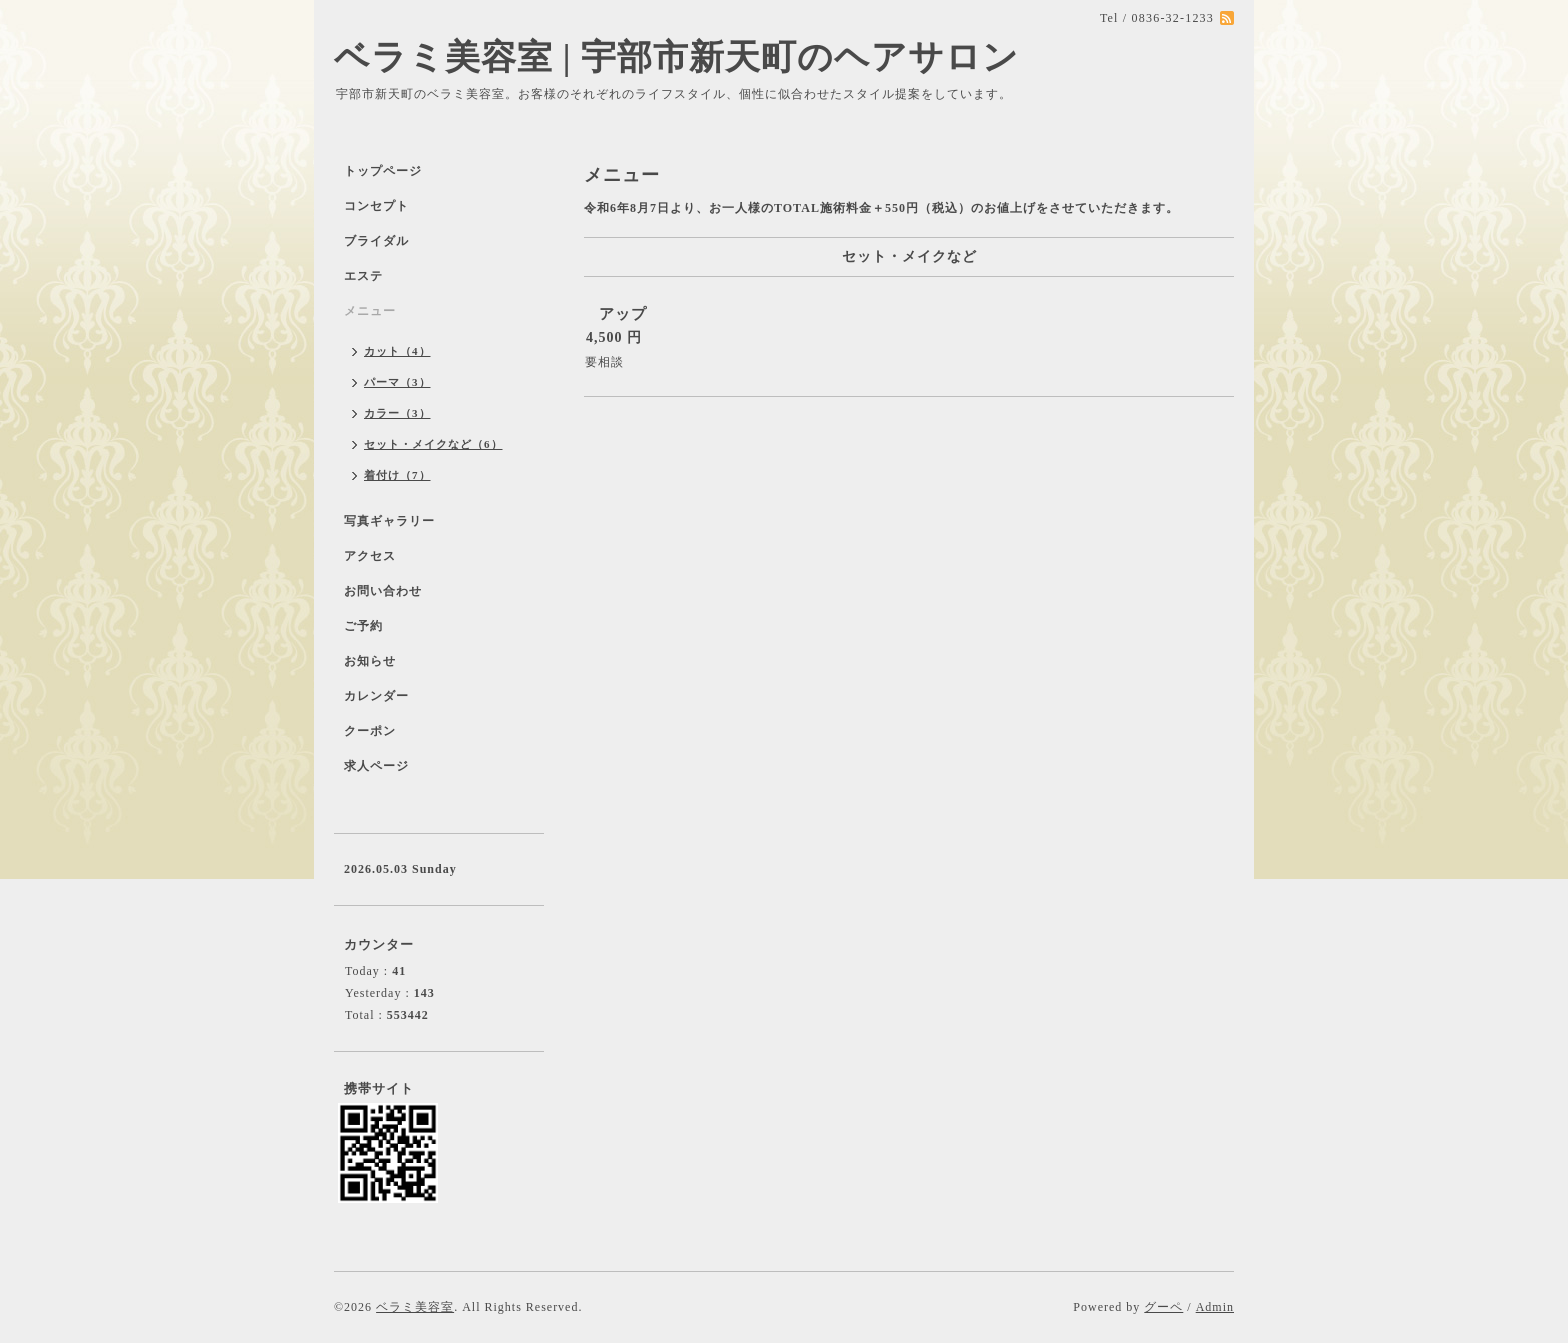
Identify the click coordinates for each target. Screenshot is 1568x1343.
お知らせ (370, 661)
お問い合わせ (383, 591)
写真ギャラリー (389, 521)
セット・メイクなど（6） (433, 444)
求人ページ (376, 766)
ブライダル (376, 241)
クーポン (370, 731)
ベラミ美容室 (415, 1307)
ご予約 (363, 626)
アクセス (370, 556)
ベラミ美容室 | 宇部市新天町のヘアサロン (676, 57)
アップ (623, 314)
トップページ (383, 171)
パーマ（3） (397, 382)
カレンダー (376, 696)
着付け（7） (397, 475)
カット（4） (397, 351)
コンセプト (376, 206)
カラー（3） (397, 413)
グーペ (1163, 1307)
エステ (363, 276)
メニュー (370, 311)
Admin (1215, 1307)
